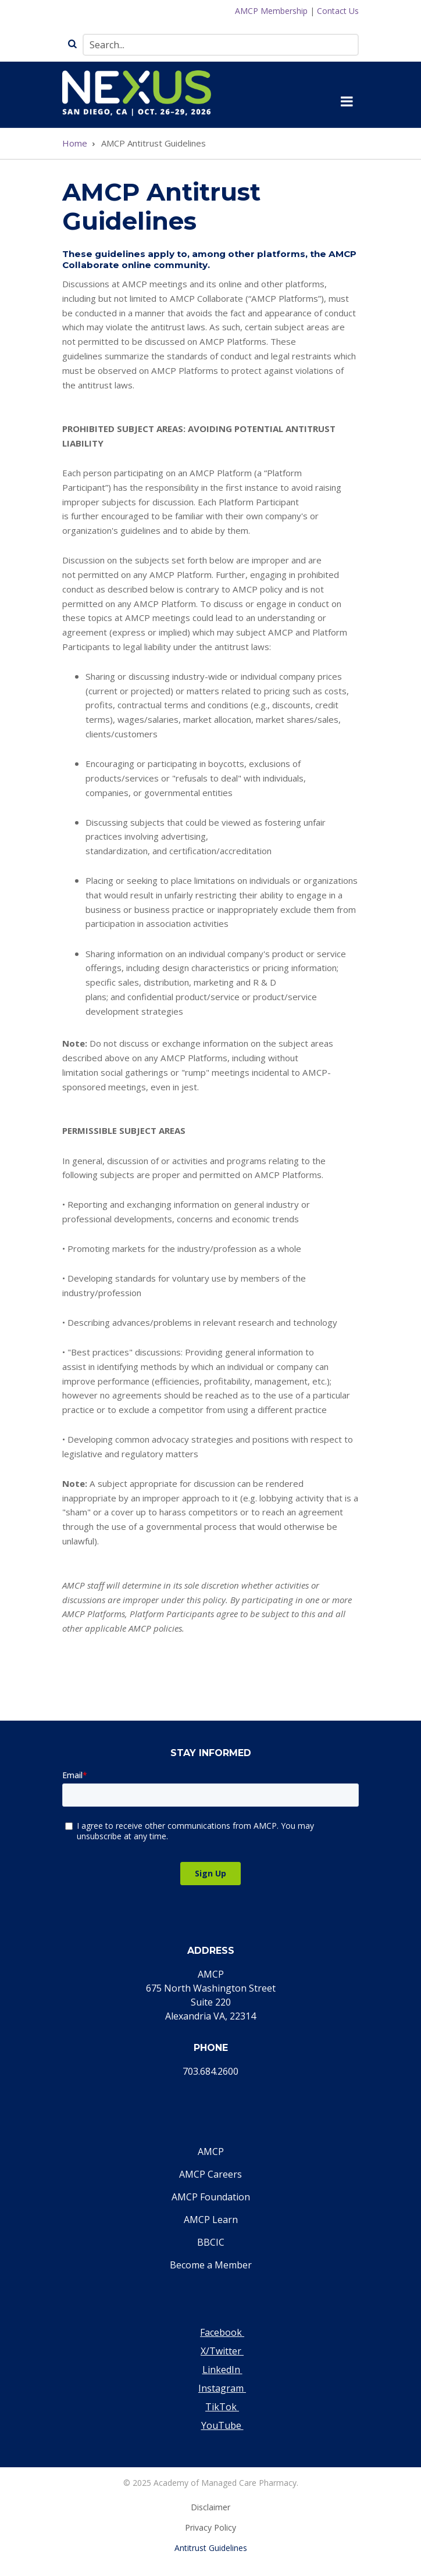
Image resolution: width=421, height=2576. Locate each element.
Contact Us (338, 10)
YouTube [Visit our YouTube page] (222, 2425)
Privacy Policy (210, 2527)
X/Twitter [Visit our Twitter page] (222, 2351)
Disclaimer (210, 2507)
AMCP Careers (210, 2174)
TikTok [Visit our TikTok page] (222, 2406)
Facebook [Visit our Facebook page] (222, 2332)
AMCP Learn (211, 2219)
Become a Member (211, 2265)
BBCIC (210, 2242)
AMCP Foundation (211, 2196)
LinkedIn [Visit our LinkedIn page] (222, 2369)
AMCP (211, 2151)
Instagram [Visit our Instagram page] (222, 2388)
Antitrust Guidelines (210, 2547)
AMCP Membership (271, 10)
